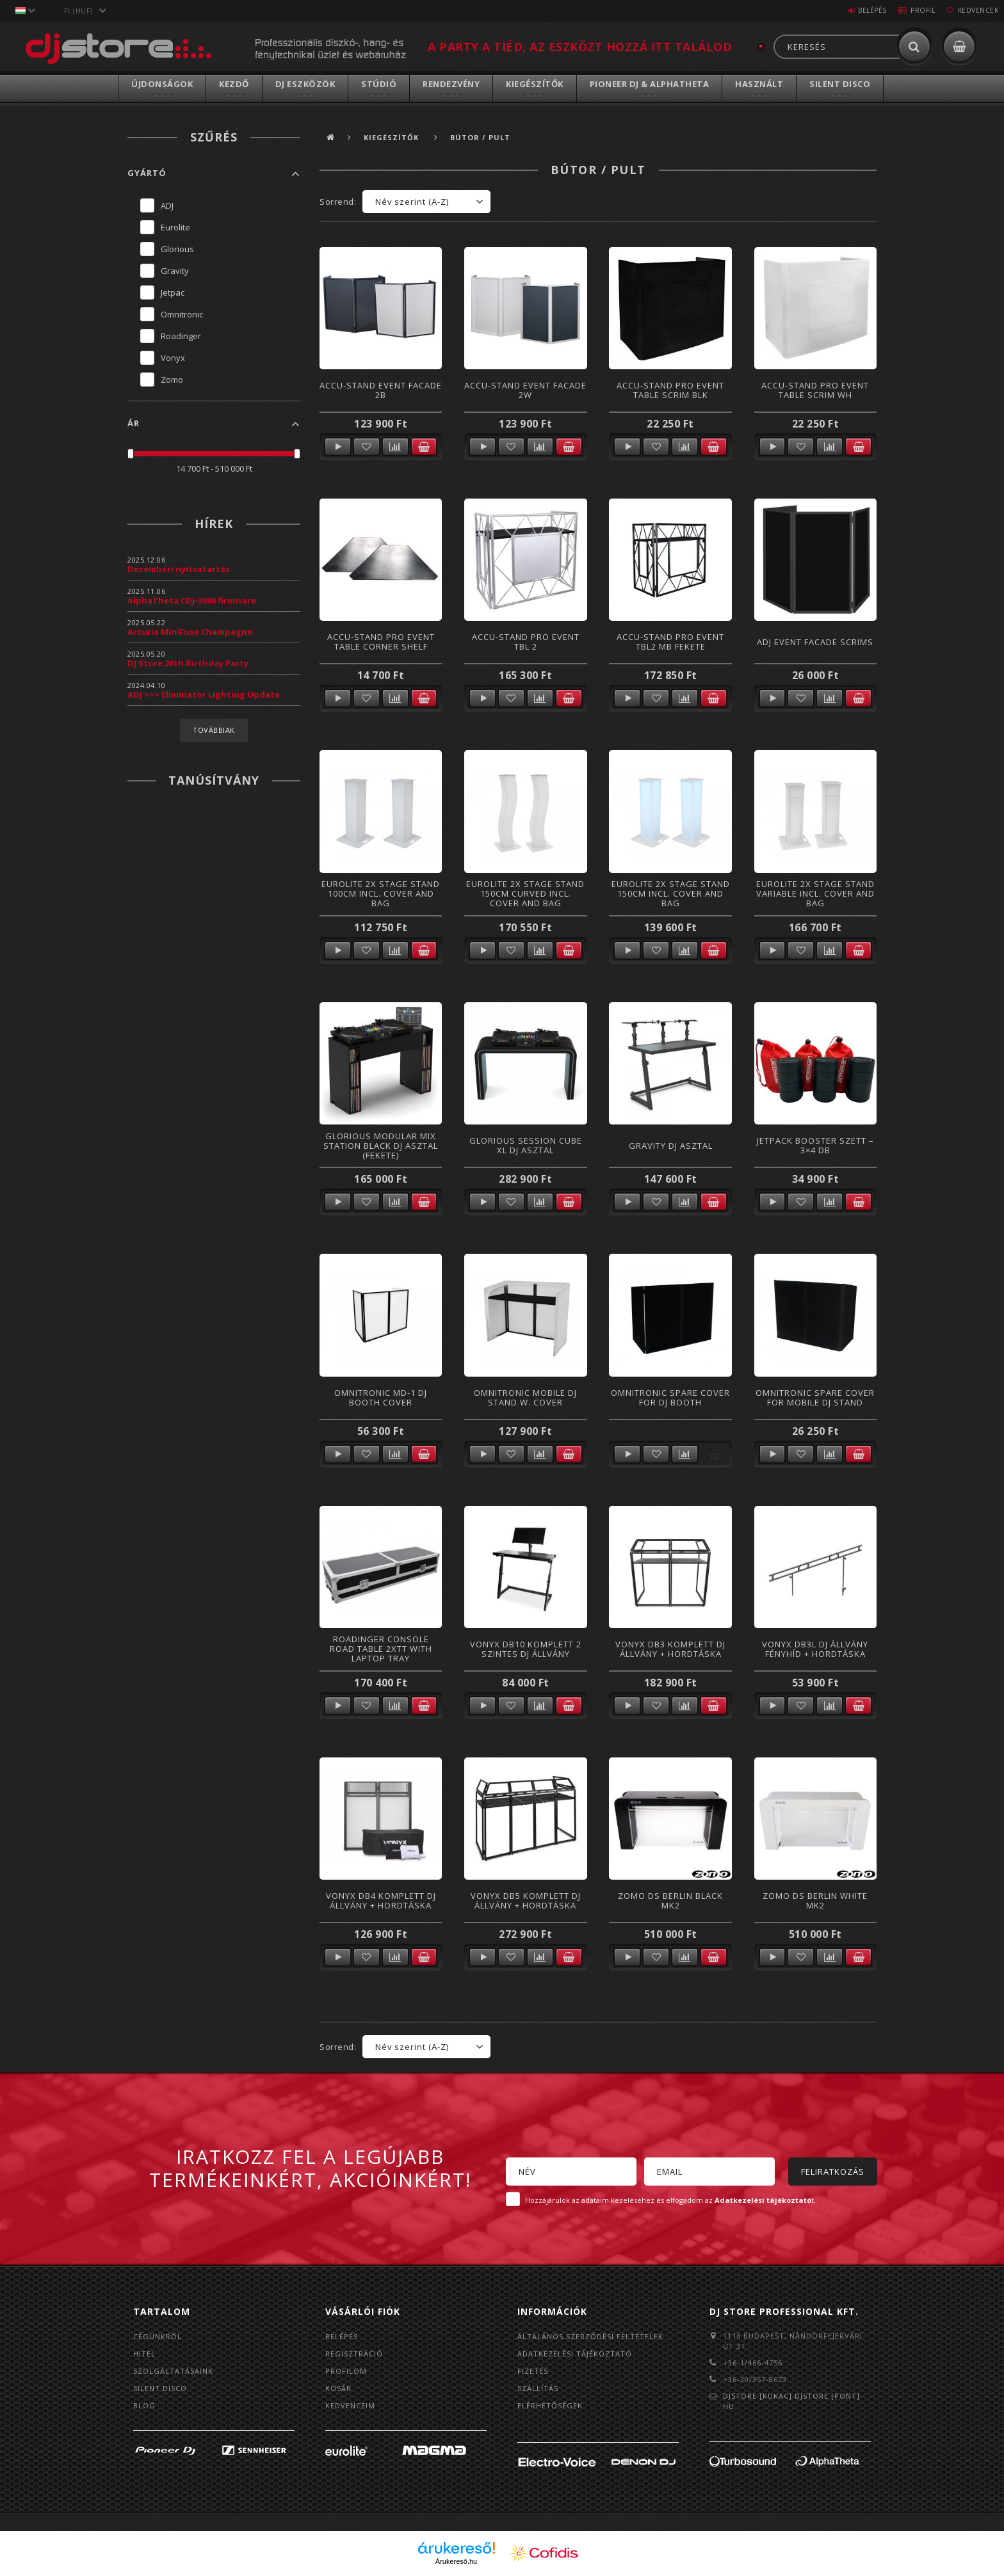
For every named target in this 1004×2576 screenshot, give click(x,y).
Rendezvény (451, 84)
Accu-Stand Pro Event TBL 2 (525, 641)
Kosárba (424, 446)
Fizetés (532, 2371)
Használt (759, 84)
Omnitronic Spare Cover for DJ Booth (670, 1397)
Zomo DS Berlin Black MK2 (670, 1900)
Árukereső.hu (456, 2561)
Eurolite (175, 227)
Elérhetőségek (550, 2405)
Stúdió (378, 84)
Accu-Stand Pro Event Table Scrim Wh (815, 390)
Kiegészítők (534, 84)
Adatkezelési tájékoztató (574, 2353)
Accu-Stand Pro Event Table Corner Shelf (381, 641)
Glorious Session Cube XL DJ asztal (525, 1145)
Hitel (144, 2353)
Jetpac (172, 292)
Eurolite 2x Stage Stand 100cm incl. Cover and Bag (380, 894)
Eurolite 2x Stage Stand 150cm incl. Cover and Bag (670, 894)
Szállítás (537, 2388)
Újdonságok (162, 84)
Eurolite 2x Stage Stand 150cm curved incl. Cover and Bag (525, 894)
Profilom (346, 2371)
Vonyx (173, 358)
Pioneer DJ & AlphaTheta (649, 84)
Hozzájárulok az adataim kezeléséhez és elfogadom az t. (670, 2200)
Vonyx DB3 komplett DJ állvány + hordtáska (670, 1649)
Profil (911, 10)
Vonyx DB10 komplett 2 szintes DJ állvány (525, 1649)
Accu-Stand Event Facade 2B (381, 390)
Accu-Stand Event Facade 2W (525, 390)
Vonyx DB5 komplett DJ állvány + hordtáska (526, 1900)
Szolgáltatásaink (173, 2371)
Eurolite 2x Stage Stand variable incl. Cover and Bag (815, 894)
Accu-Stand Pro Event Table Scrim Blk (670, 390)
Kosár (338, 2388)
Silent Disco (839, 84)
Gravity (175, 270)
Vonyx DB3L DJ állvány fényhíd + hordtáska (815, 1649)
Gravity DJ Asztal (671, 1145)
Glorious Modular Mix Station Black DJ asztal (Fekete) (380, 1145)
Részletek (338, 446)
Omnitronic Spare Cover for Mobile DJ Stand (815, 1397)
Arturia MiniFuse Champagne (189, 631)
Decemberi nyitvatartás (178, 568)
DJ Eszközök (305, 84)
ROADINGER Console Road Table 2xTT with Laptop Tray (381, 1649)
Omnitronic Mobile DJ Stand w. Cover (525, 1397)
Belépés (853, 10)
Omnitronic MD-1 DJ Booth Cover (380, 1397)
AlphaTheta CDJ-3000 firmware (191, 600)
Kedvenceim (350, 2405)
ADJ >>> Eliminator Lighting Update (203, 694)
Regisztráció (354, 2353)
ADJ (167, 205)
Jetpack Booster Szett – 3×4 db (815, 1145)
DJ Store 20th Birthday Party (187, 663)
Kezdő (234, 84)
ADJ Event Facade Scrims (815, 642)
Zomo (172, 379)
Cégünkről (157, 2336)
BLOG (144, 2405)
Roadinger (181, 336)
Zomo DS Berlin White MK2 (815, 1900)
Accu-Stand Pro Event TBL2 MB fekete (670, 641)
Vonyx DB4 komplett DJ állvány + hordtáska (381, 1900)
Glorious (177, 249)
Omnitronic (182, 314)
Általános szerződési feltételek (590, 2336)
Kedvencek (973, 10)
